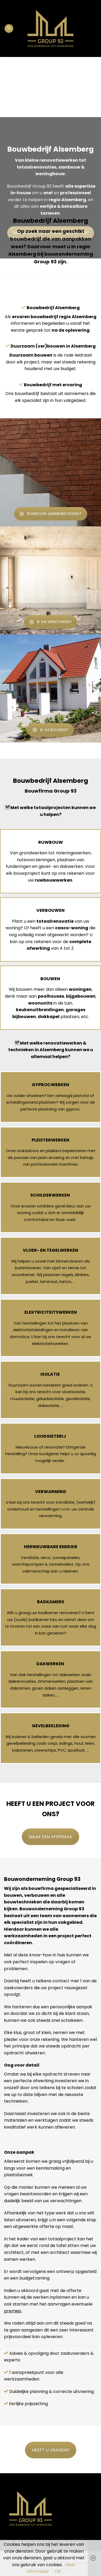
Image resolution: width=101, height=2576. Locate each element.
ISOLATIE (50, 1374)
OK (58, 2571)
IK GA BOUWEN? (50, 729)
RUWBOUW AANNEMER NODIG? (51, 513)
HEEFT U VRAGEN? (50, 2450)
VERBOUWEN (50, 910)
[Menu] (9, 28)
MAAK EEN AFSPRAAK (50, 1837)
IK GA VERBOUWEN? (50, 621)
